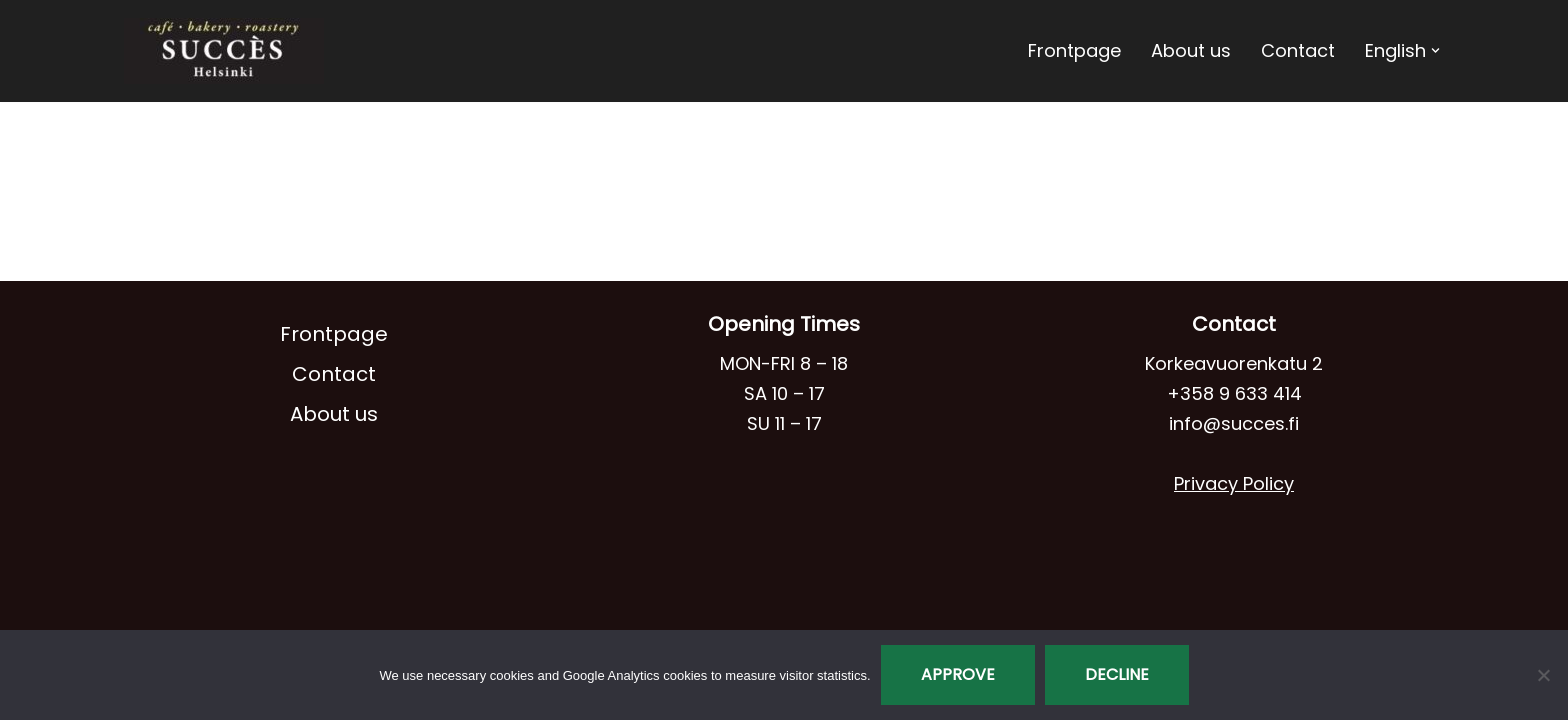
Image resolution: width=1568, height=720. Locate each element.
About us (1191, 50)
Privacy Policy (1234, 483)
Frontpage (1074, 50)
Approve (958, 674)
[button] (1435, 50)
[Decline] (1543, 675)
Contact (1298, 50)
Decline (1117, 674)
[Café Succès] (224, 51)
